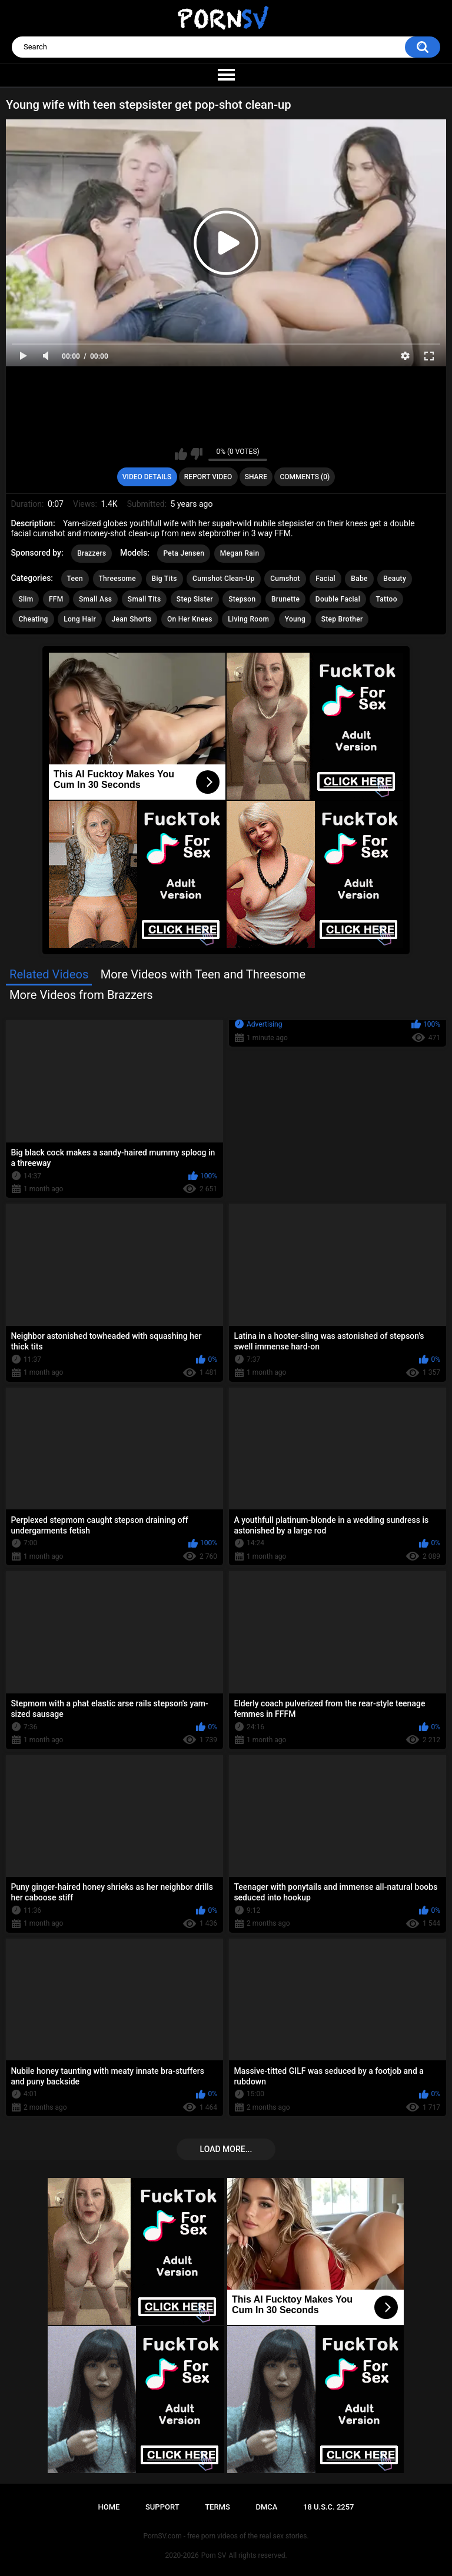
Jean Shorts (131, 619)
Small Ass (95, 599)
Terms (217, 2507)
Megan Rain (240, 553)
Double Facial (337, 599)
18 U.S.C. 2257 (328, 2507)
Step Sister (195, 599)
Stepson (241, 599)
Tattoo (386, 599)
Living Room (248, 619)
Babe (359, 578)
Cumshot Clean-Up (223, 578)
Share (256, 477)
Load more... (226, 2149)
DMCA (266, 2507)
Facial (325, 578)
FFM (56, 599)
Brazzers (91, 553)
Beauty (394, 578)
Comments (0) (305, 477)
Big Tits (164, 578)
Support (162, 2507)
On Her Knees (189, 619)
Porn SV (214, 2555)
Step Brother (342, 619)
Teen (75, 578)
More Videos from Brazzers (81, 995)
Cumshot (285, 578)
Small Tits (144, 599)
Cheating (33, 619)
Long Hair (80, 619)
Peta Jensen (183, 553)
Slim (25, 599)
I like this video (181, 454)
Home (108, 2507)
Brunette (285, 599)
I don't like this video (196, 454)
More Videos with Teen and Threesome (203, 974)
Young (295, 619)
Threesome (118, 578)
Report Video (208, 477)
